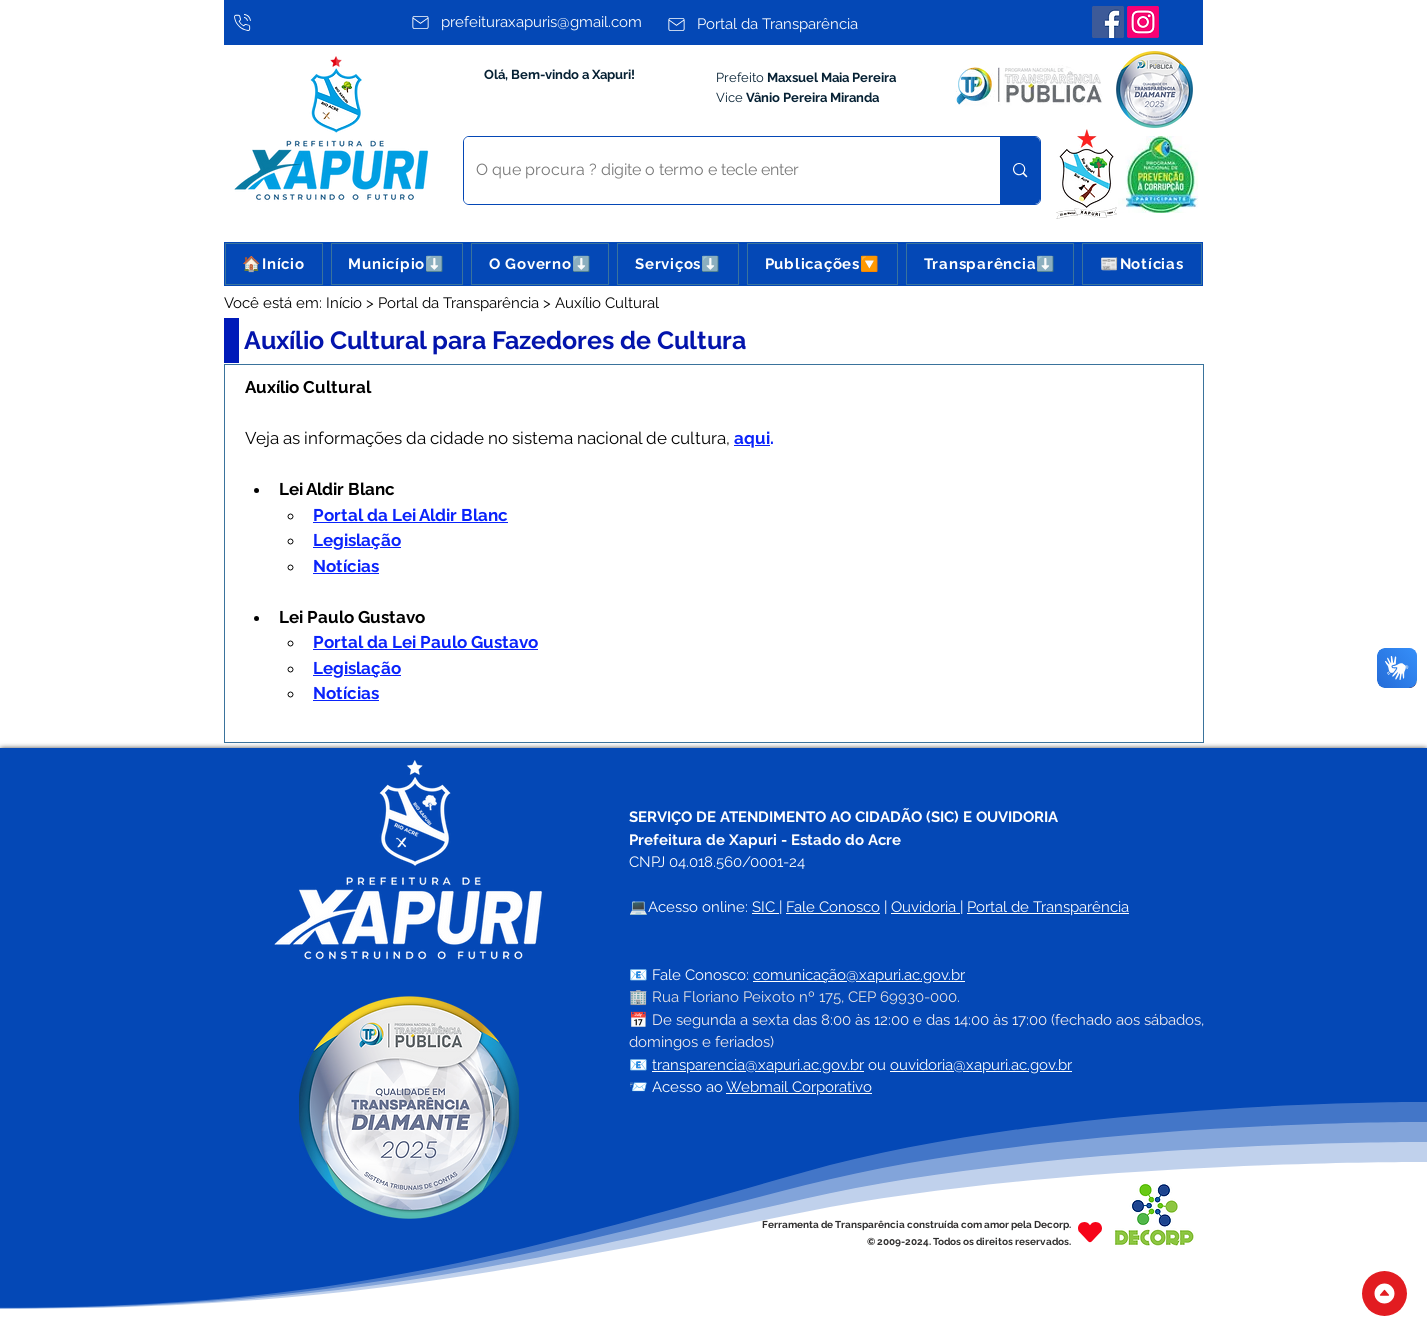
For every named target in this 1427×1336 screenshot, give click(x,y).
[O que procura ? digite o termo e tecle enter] (717, 170)
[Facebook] (1108, 22)
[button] (397, 264)
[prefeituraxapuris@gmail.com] (533, 22)
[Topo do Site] (1384, 1293)
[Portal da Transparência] (789, 24)
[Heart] (1090, 1232)
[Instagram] (1143, 22)
